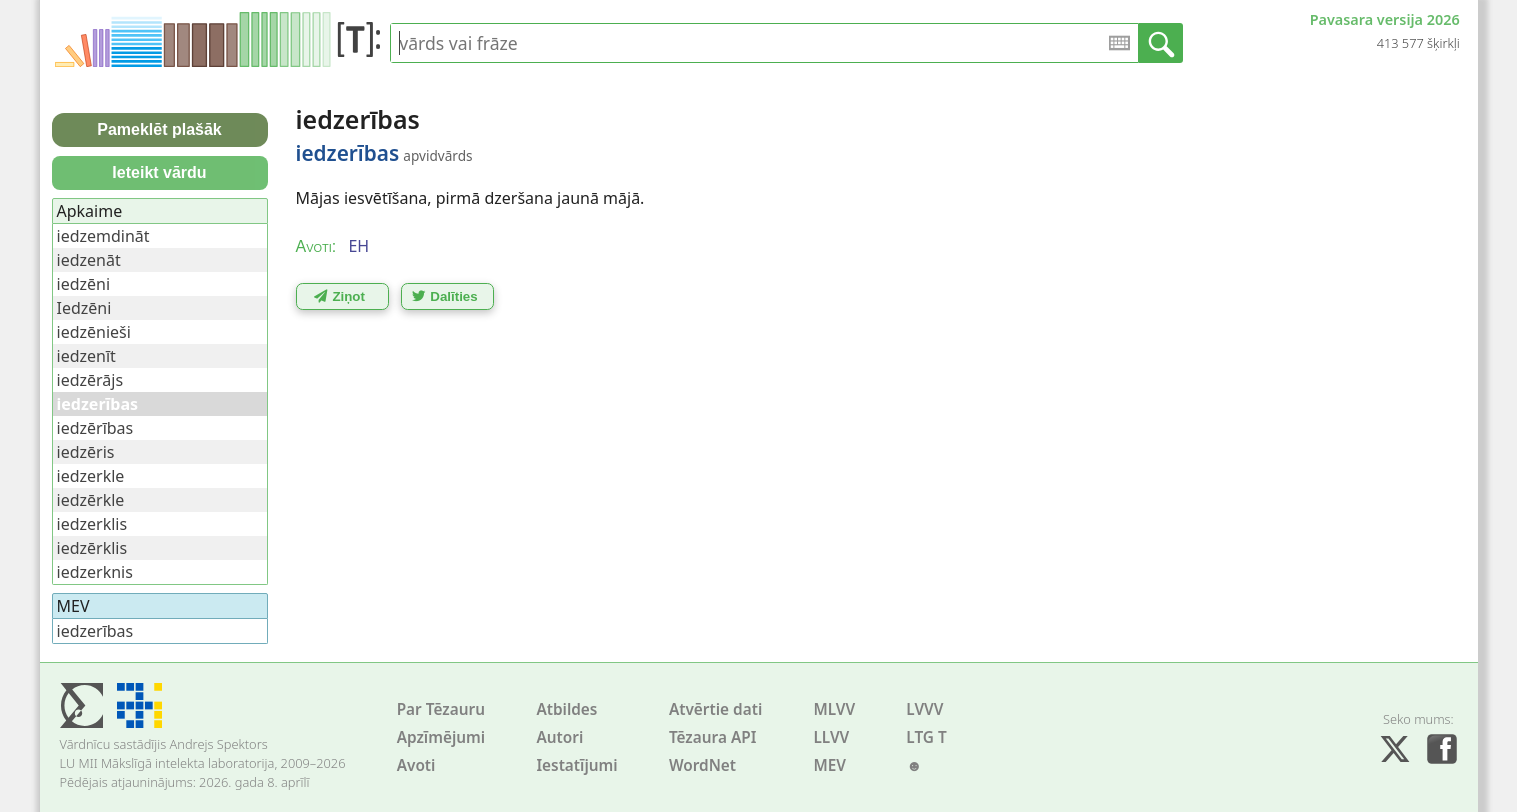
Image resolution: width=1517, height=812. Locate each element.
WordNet (702, 765)
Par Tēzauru (441, 709)
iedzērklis (92, 548)
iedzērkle (91, 500)
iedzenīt (86, 356)
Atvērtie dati (715, 709)
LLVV (831, 737)
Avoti (416, 765)
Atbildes (566, 709)
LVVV (924, 709)
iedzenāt (89, 260)
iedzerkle (91, 476)
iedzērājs (90, 380)
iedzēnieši (94, 332)
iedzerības (95, 631)
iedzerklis (92, 524)
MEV (829, 765)
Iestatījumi (576, 765)
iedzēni (84, 284)
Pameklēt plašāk (159, 129)
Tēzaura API (713, 737)
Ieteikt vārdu (159, 172)
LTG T (926, 737)
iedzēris (86, 452)
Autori (559, 737)
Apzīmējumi (441, 737)
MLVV (834, 709)
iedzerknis (95, 572)
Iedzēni (84, 308)
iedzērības (95, 428)
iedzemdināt (103, 236)
